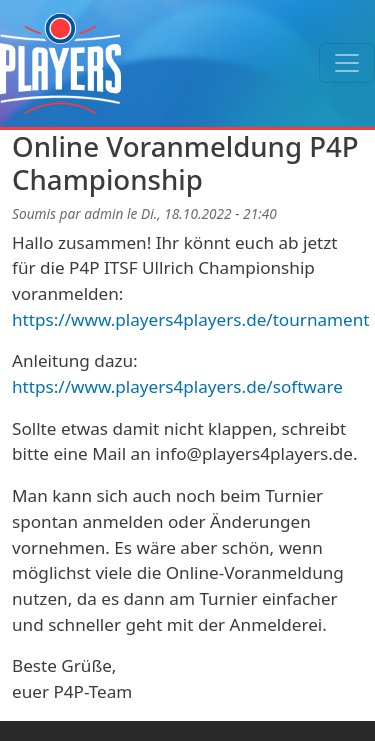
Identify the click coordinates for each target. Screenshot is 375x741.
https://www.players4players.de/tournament (191, 319)
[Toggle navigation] (347, 63)
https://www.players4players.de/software (177, 386)
